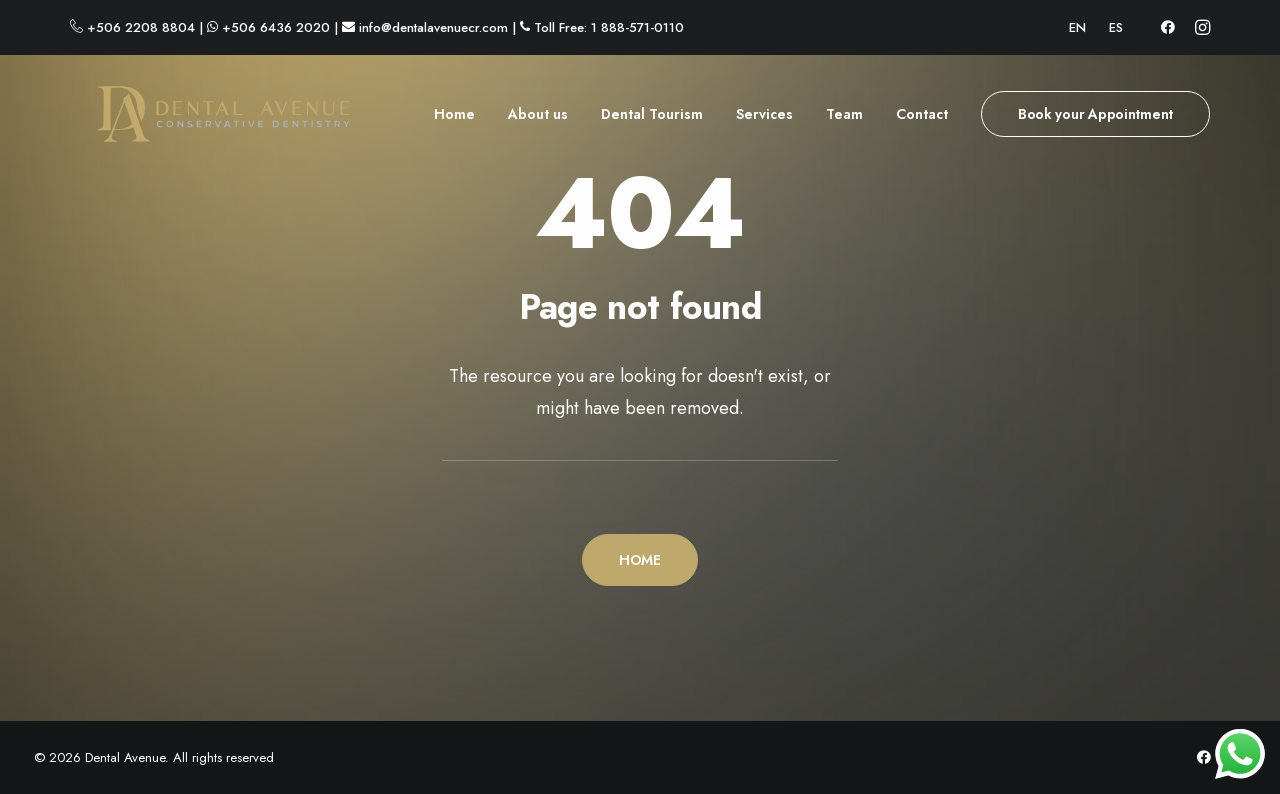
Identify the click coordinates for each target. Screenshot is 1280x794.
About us (538, 121)
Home (454, 121)
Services (764, 121)
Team (844, 121)
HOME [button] (640, 560)
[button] (1168, 27)
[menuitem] (1077, 27)
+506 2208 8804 (141, 27)
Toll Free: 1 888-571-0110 (609, 27)
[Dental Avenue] (197, 121)
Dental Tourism (652, 121)
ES (1116, 27)
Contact (922, 121)
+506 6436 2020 (276, 27)
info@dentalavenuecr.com (433, 27)
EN (1077, 27)
